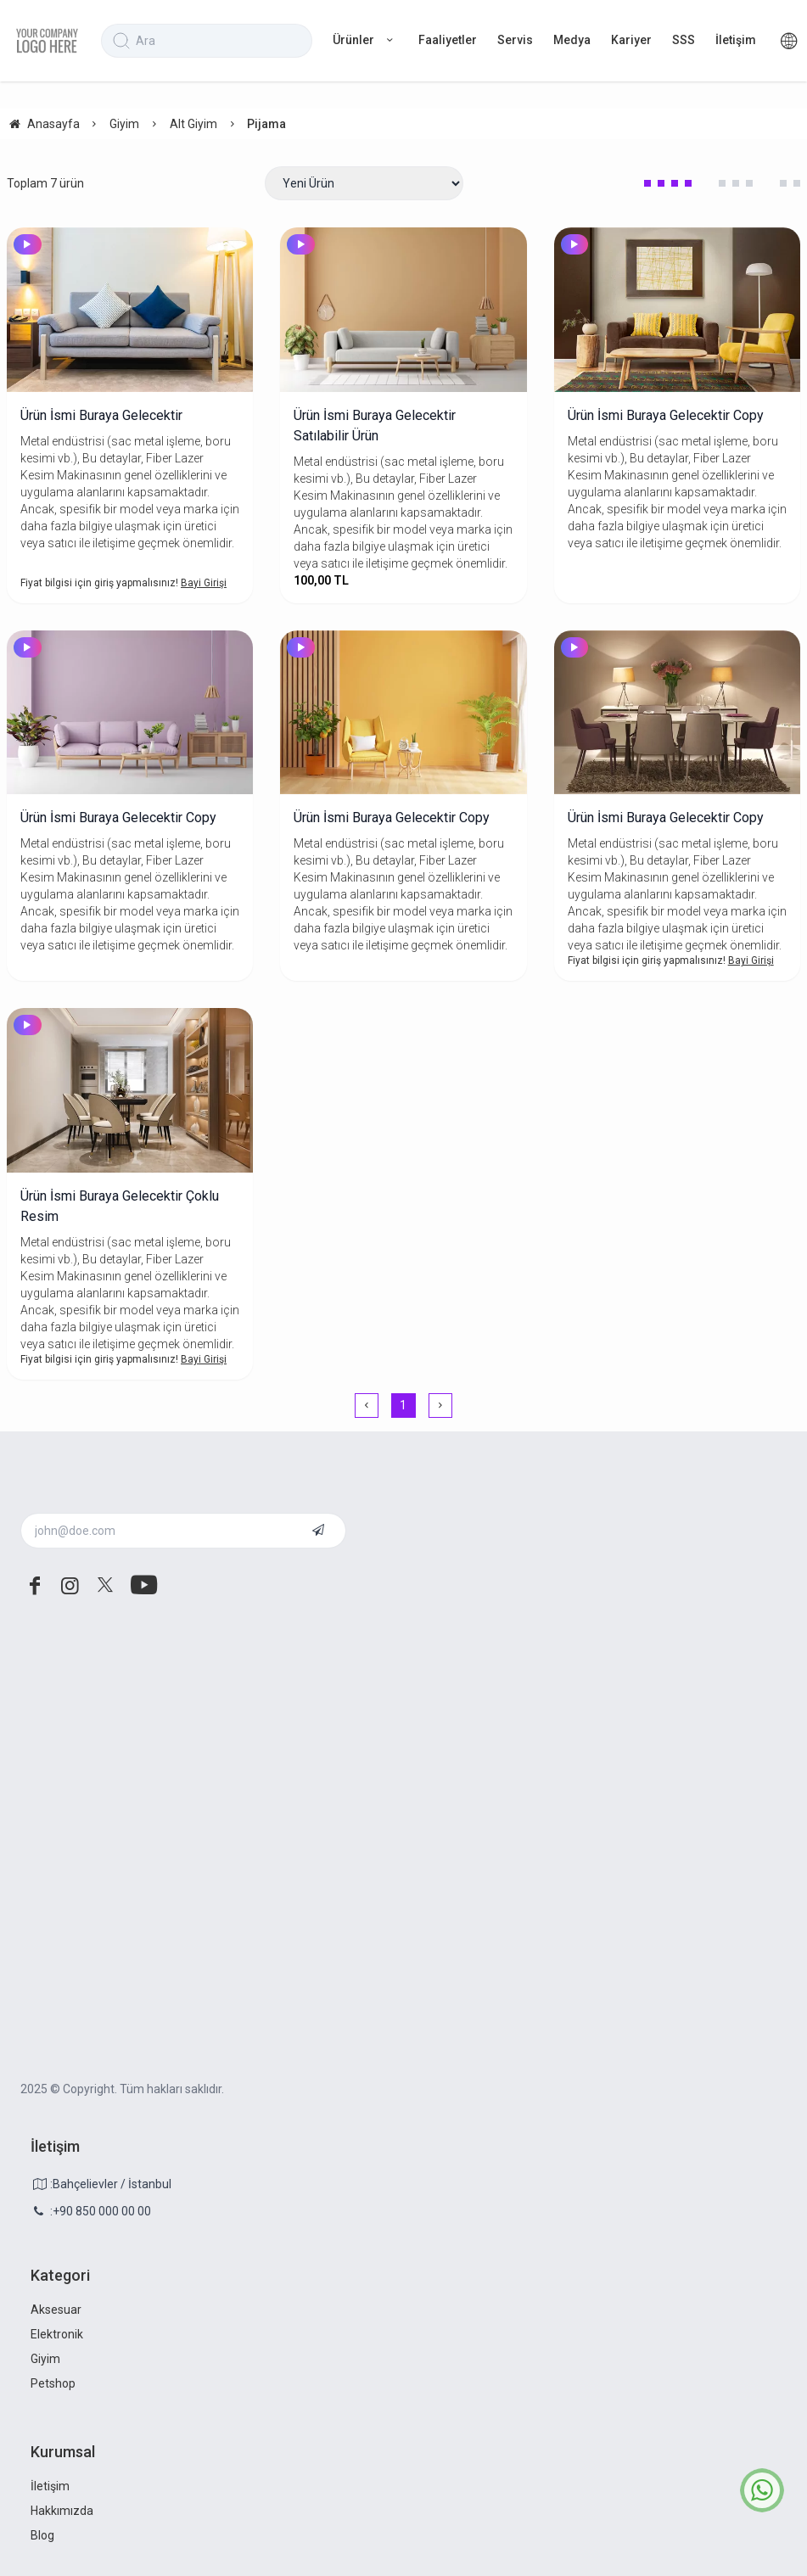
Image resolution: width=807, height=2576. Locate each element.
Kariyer (631, 40)
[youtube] (140, 1586)
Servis (515, 40)
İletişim (735, 40)
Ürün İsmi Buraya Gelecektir (101, 415)
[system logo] (47, 41)
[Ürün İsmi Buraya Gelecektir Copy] (677, 309)
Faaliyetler (447, 40)
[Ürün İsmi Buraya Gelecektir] (130, 309)
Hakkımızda (62, 2510)
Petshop (53, 2383)
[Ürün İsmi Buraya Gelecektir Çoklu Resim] (130, 1090)
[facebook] (34, 1586)
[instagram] (70, 1586)
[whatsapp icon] (762, 2490)
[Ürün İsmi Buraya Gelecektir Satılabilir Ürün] (403, 309)
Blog (42, 2535)
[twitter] (105, 1586)
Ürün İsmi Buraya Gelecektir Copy (666, 415)
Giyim (45, 2359)
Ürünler (365, 40)
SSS (683, 40)
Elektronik (57, 2334)
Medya (572, 40)
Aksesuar (56, 2309)
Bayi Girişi (204, 583)
